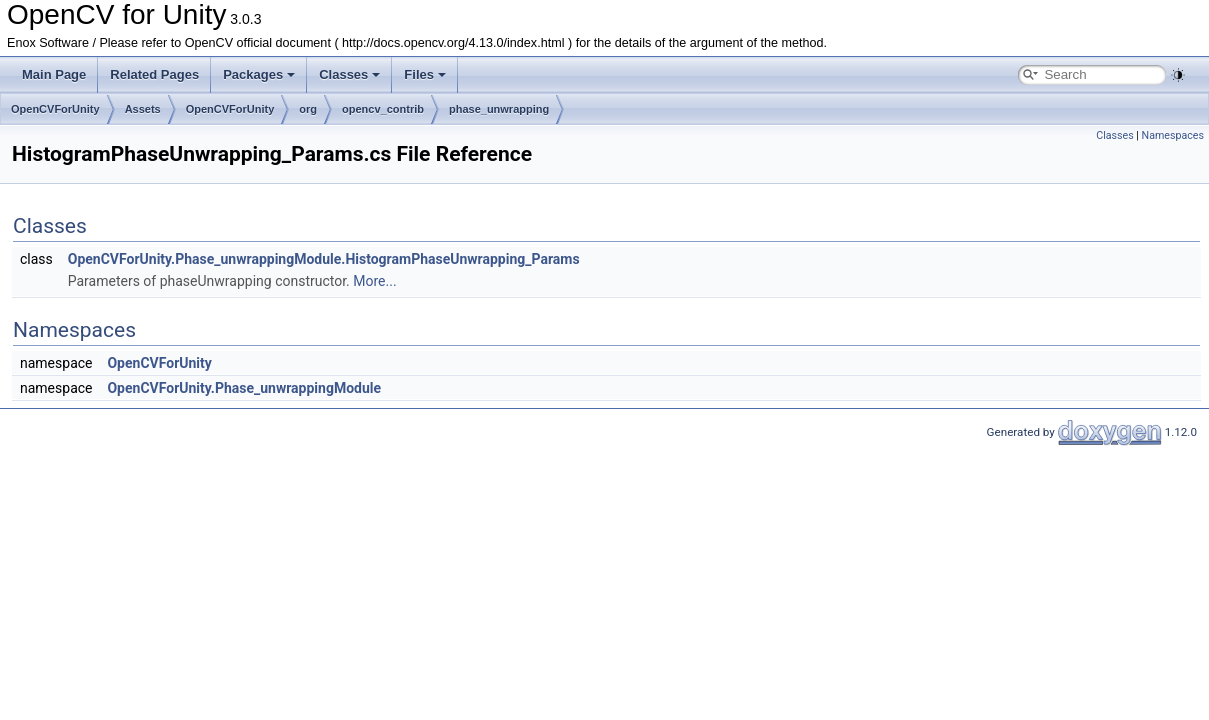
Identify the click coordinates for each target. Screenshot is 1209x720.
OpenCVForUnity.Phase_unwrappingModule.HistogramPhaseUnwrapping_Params (324, 259)
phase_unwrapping (499, 109)
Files (425, 74)
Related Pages (154, 74)
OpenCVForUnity (55, 109)
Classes (349, 74)
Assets (143, 109)
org (308, 109)
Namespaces (1173, 135)
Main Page (54, 74)
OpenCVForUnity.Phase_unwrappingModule (244, 388)
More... (374, 281)
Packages (259, 74)
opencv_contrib (383, 109)
